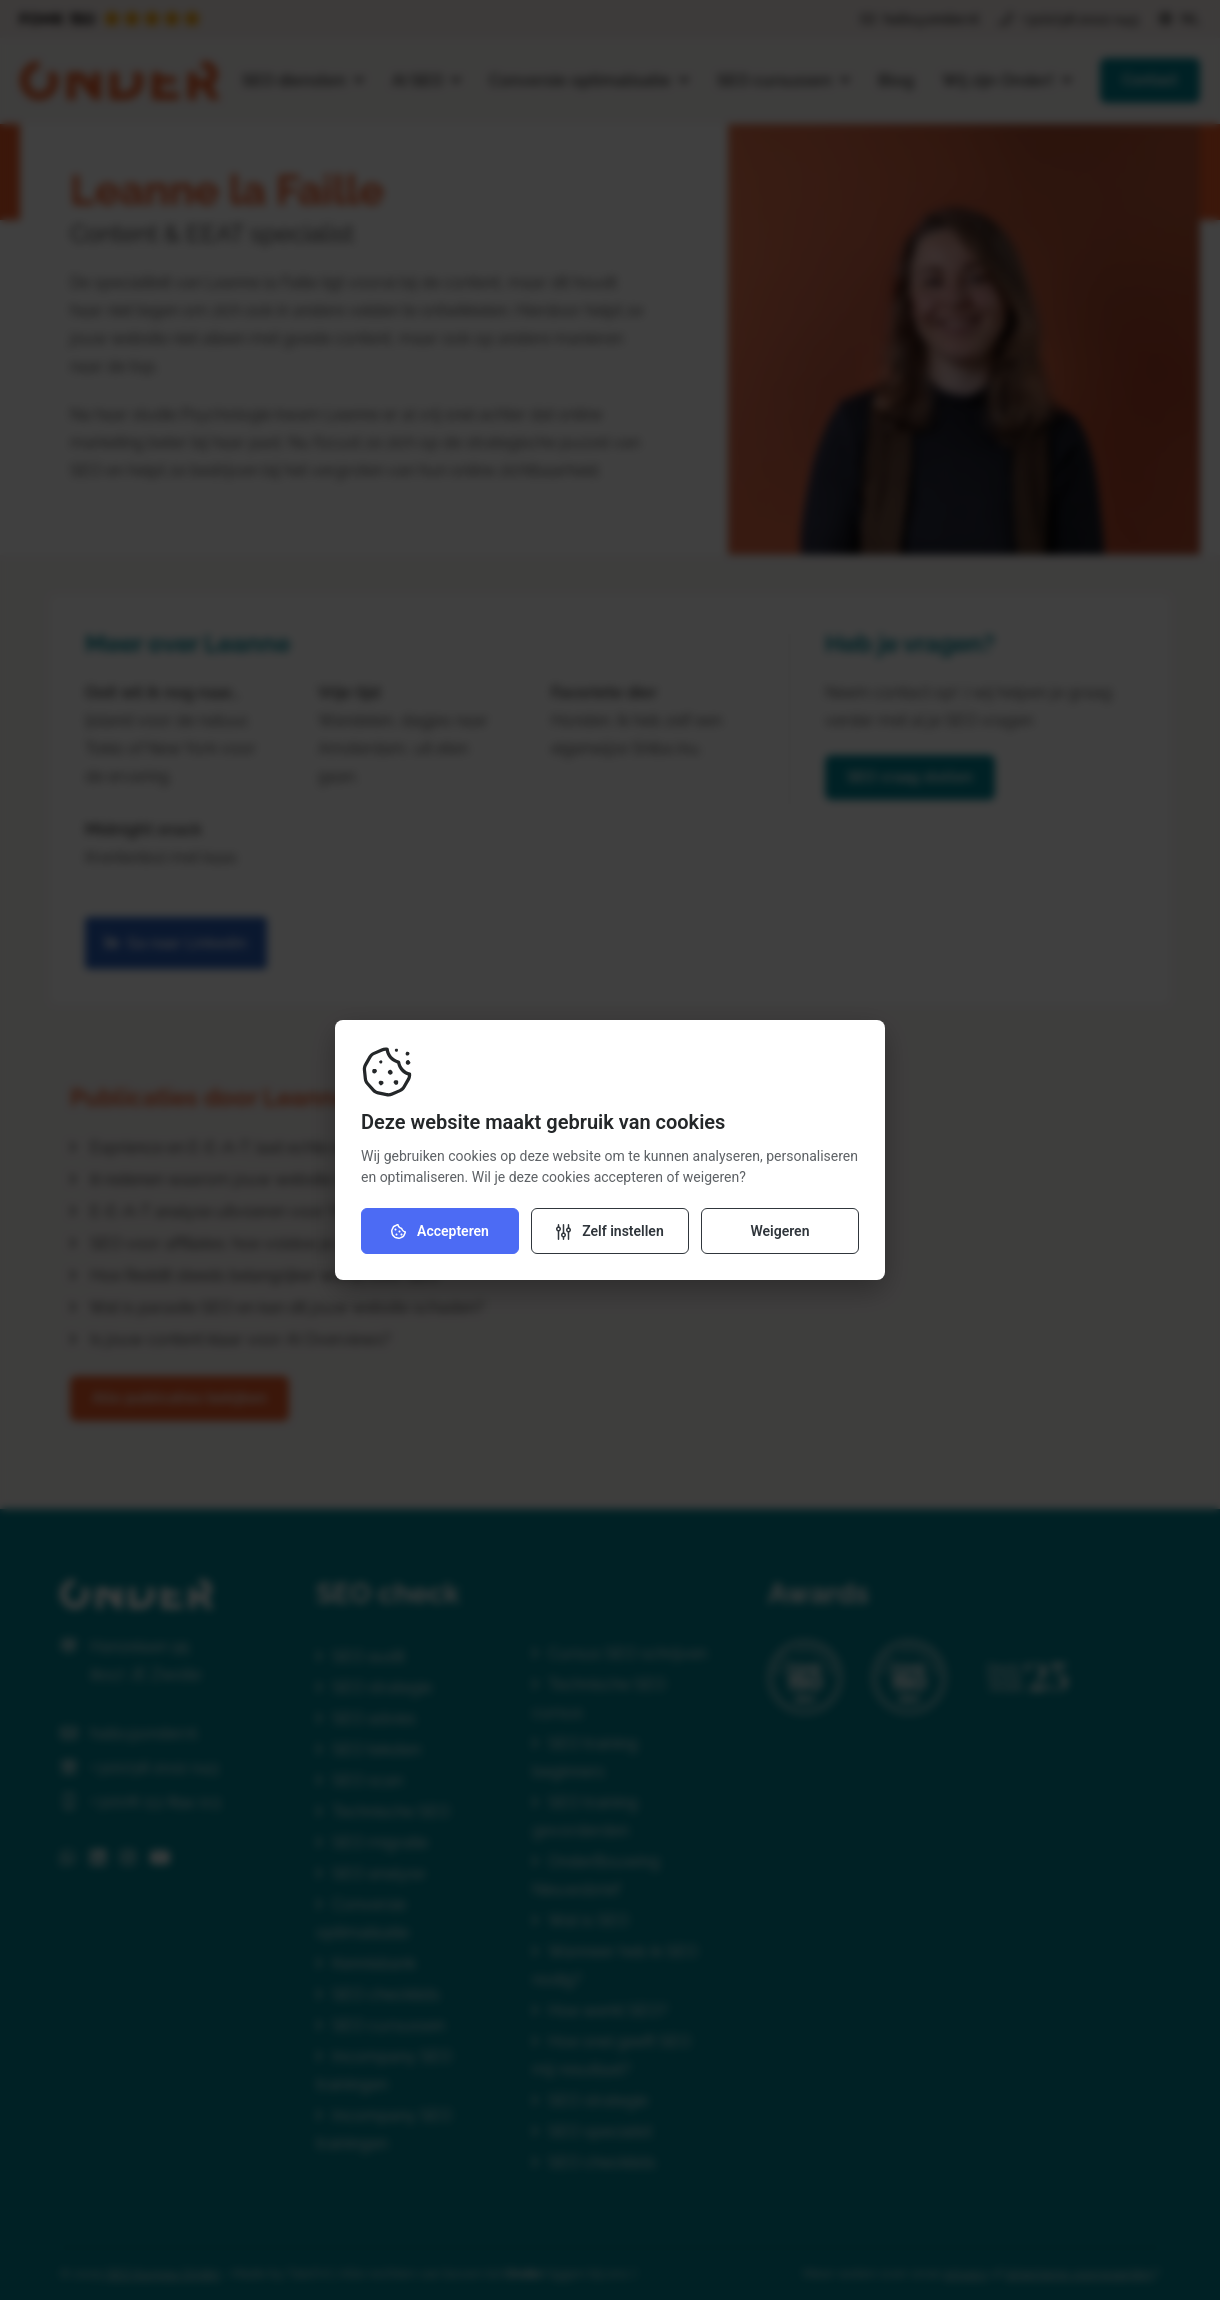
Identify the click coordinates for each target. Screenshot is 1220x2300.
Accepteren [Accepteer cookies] (440, 1231)
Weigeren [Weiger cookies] (779, 1231)
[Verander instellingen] (610, 1231)
